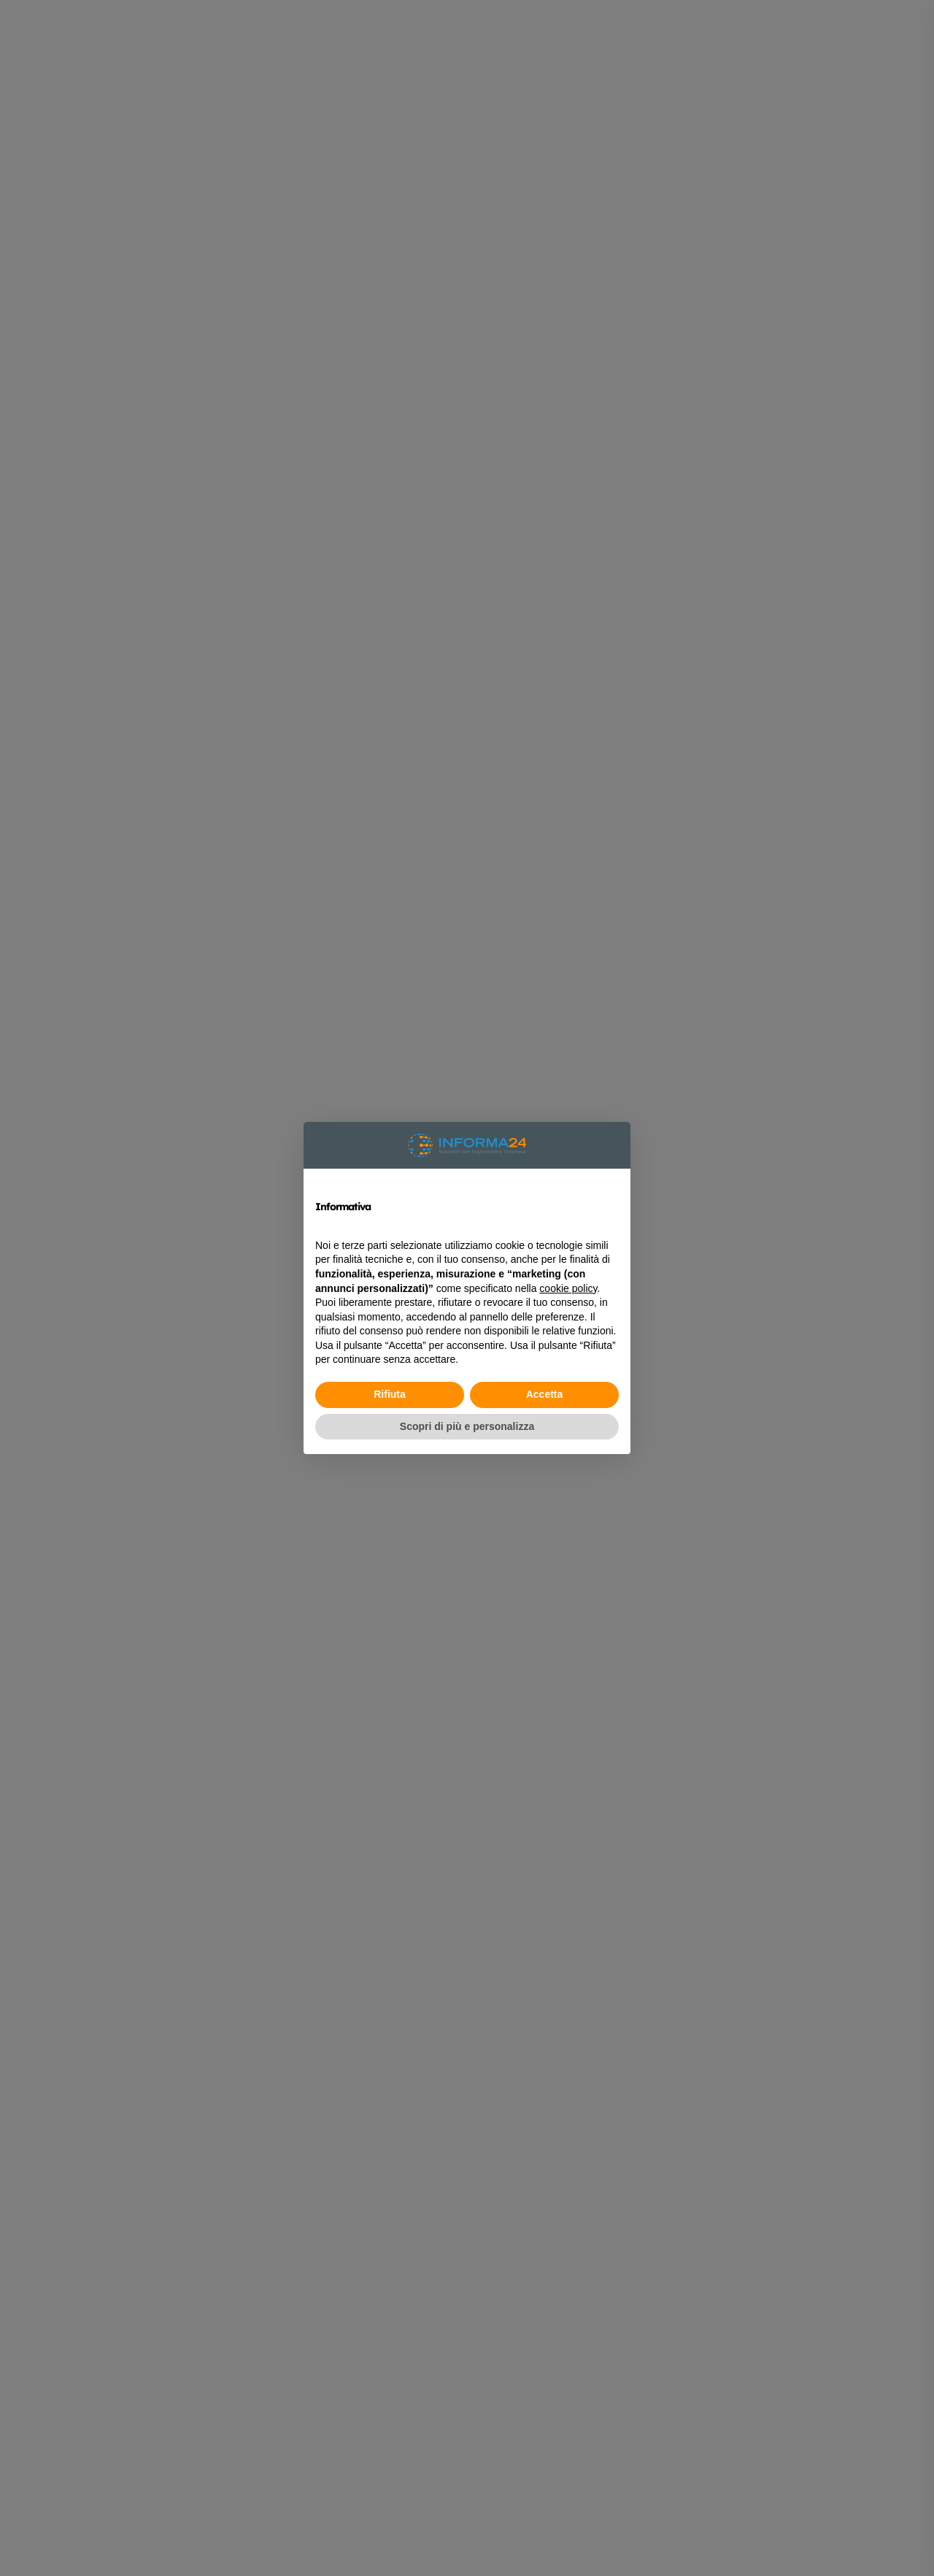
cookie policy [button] (568, 1288)
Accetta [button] (544, 1394)
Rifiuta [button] (390, 1394)
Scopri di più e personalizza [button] (467, 1426)
